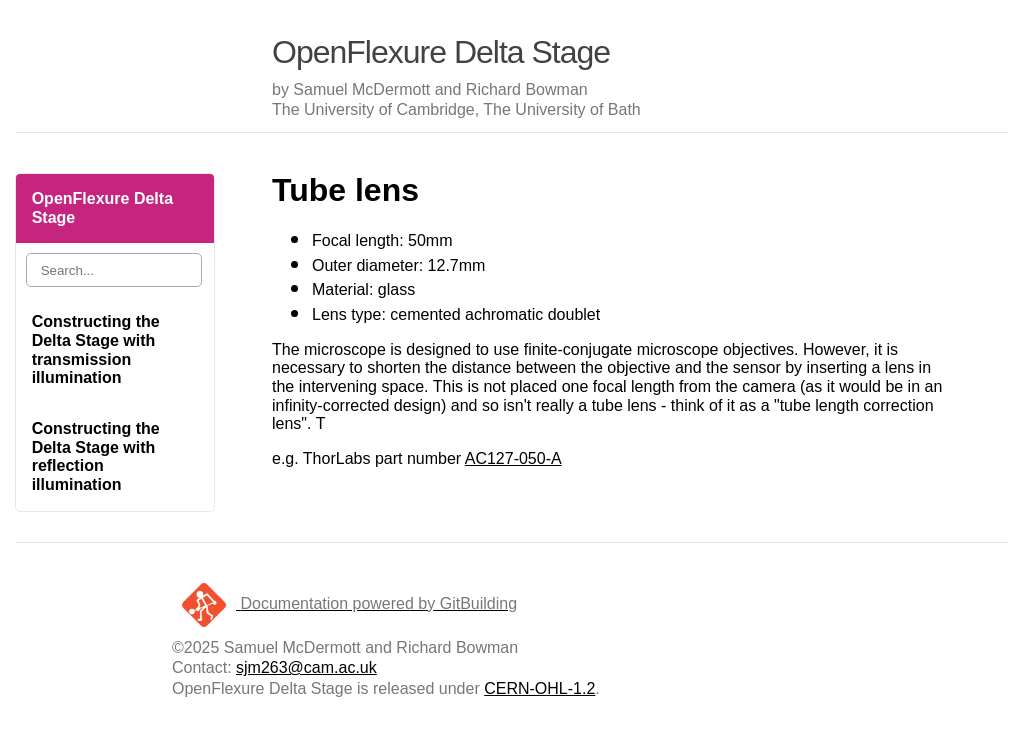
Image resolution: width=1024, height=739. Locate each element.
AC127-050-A (513, 458)
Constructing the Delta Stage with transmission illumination (96, 349)
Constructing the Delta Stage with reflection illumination (96, 456)
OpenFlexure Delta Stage (102, 208)
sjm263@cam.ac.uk (306, 667)
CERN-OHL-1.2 (539, 688)
